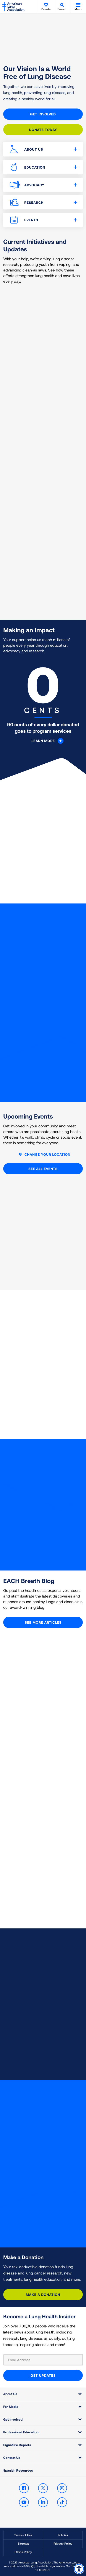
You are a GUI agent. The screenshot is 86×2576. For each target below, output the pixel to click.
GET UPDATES (43, 2375)
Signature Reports (17, 2445)
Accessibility (79, 2569)
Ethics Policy (23, 2552)
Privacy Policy (63, 2543)
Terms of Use (23, 2535)
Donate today (43, 130)
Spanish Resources (18, 2470)
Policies (63, 2535)
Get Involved (43, 114)
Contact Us (11, 2457)
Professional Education (21, 2432)
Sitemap (23, 2543)
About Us (10, 2394)
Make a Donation (43, 2294)
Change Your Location (47, 1154)
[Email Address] (43, 2359)
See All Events (43, 1169)
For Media (10, 2406)
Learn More (43, 741)
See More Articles (43, 1622)
